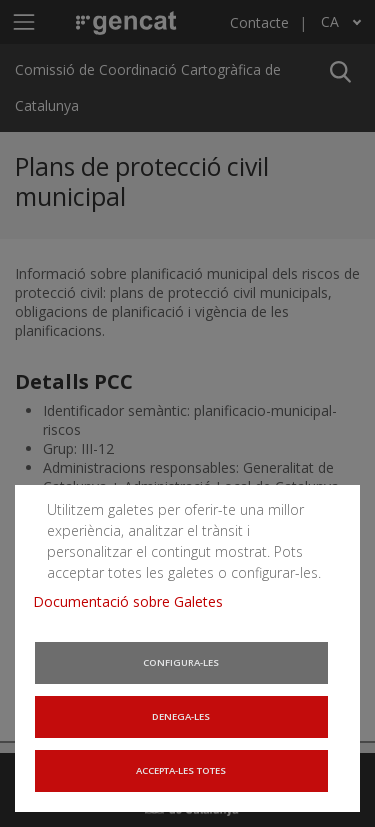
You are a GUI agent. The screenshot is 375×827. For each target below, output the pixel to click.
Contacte (259, 22)
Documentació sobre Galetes (130, 610)
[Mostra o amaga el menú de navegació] (23, 21)
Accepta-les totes (181, 773)
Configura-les (181, 666)
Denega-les (181, 719)
